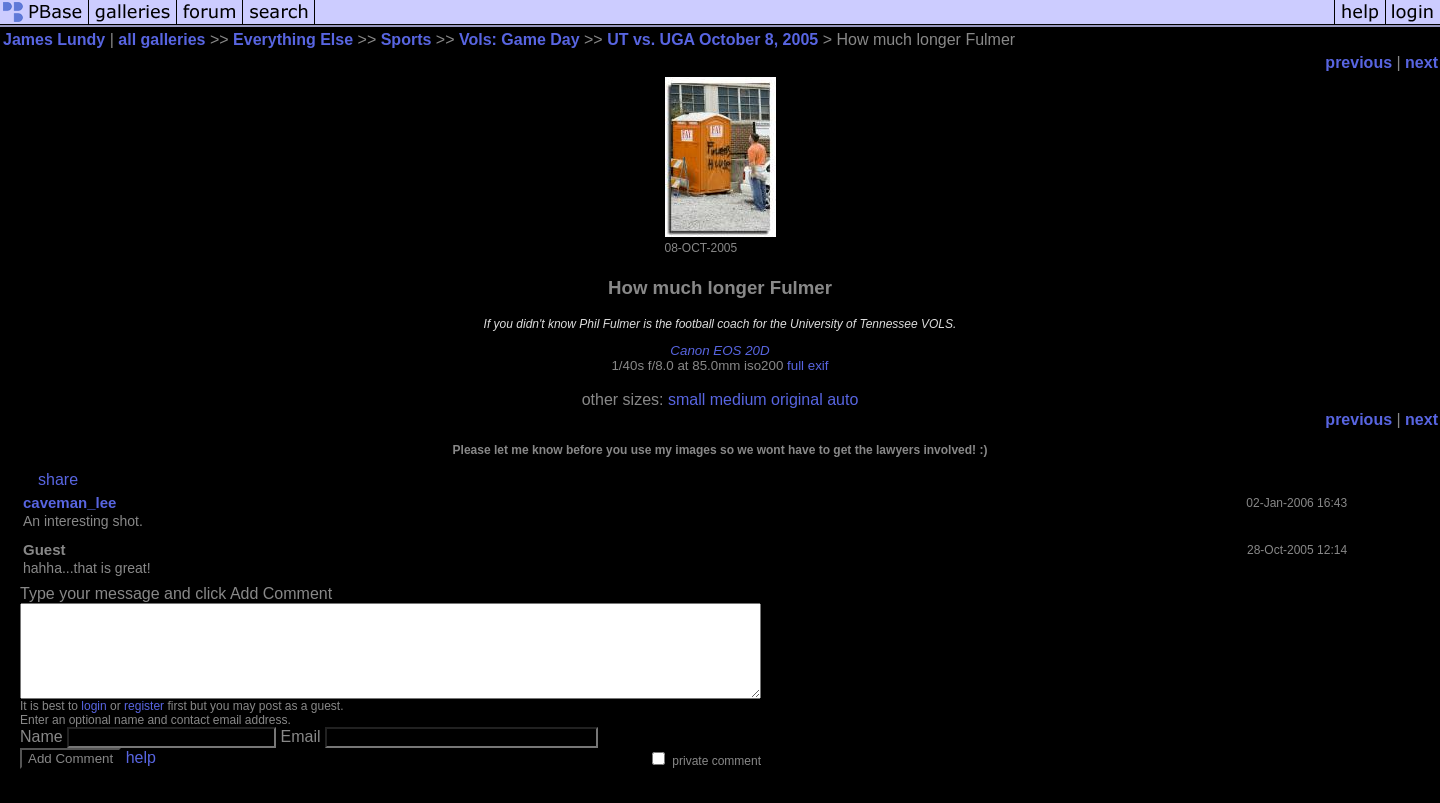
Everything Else (293, 39)
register (144, 724)
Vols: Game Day (519, 39)
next (1421, 62)
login (93, 724)
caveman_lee (69, 502)
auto (842, 399)
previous (1358, 62)
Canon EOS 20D (719, 350)
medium (738, 399)
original (797, 399)
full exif (807, 365)
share (58, 479)
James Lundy (54, 39)
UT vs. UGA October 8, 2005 (712, 39)
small (686, 399)
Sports (406, 39)
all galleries (161, 39)
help (141, 775)
